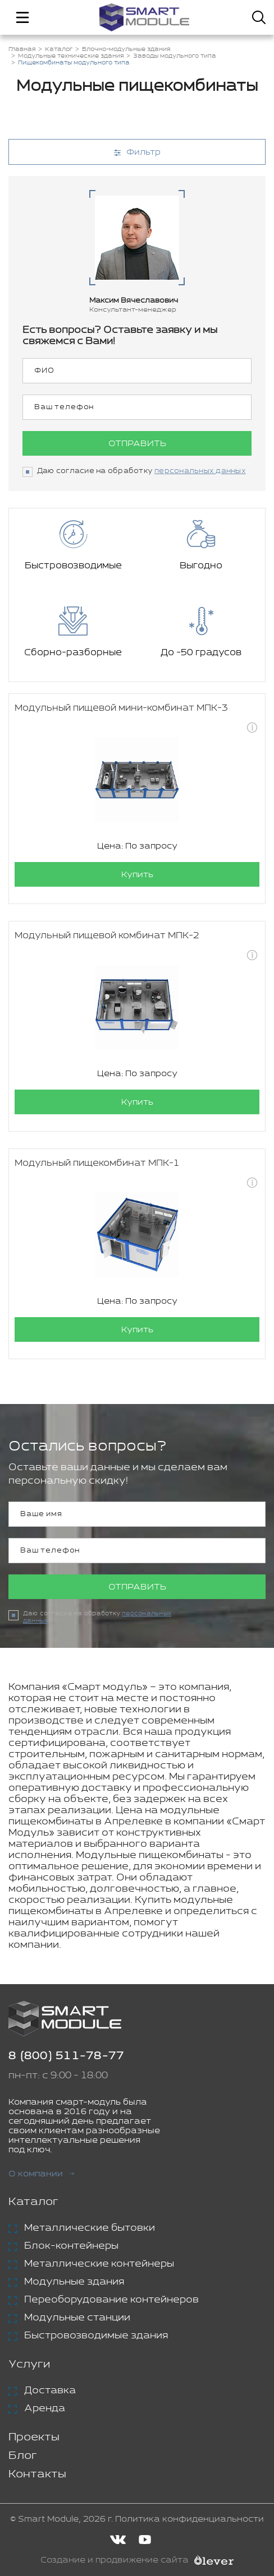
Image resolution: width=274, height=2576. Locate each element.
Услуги (29, 2364)
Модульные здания (74, 2281)
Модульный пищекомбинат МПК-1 (97, 1163)
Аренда (44, 2408)
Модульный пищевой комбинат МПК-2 (107, 935)
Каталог (33, 2201)
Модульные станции (77, 2317)
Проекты (34, 2437)
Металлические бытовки (89, 2228)
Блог (22, 2455)
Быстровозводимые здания (96, 2335)
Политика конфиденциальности (189, 2519)
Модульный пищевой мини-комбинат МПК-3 (121, 708)
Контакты (37, 2474)
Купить (137, 874)
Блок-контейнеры (71, 2245)
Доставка (50, 2390)
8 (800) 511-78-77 (66, 2056)
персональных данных (200, 471)
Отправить (137, 443)
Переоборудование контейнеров (111, 2299)
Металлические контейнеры (99, 2263)
